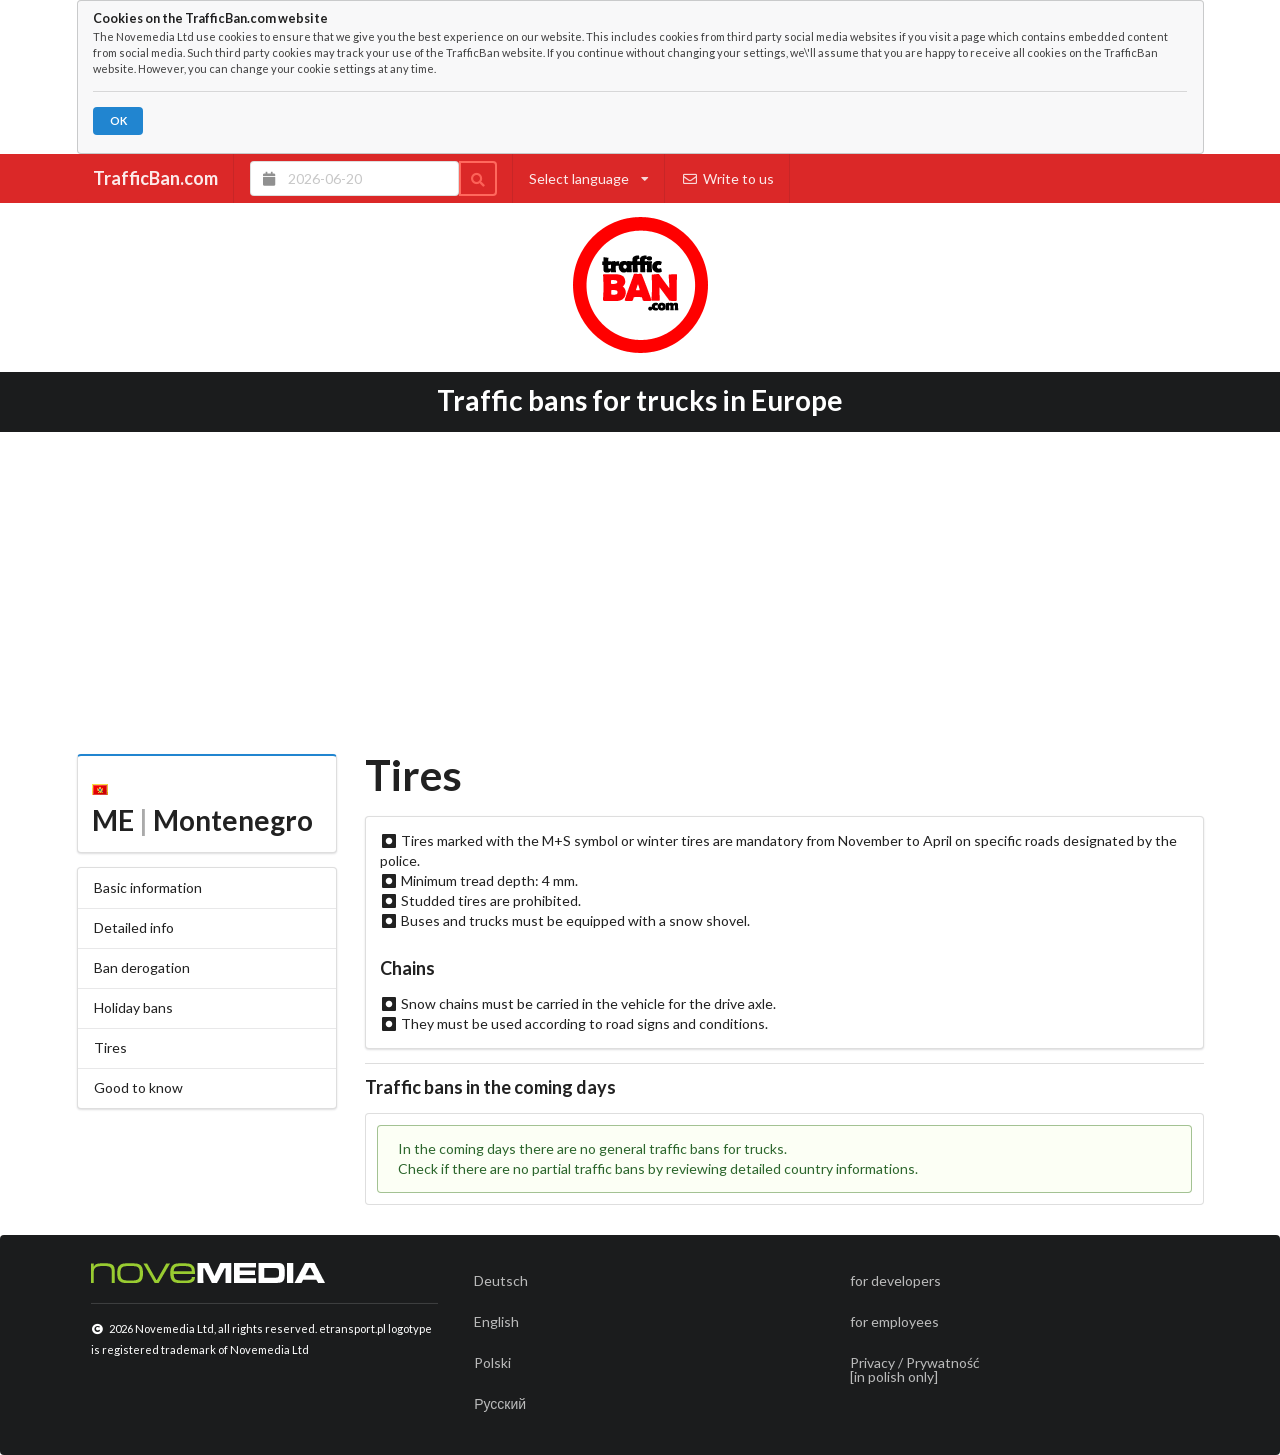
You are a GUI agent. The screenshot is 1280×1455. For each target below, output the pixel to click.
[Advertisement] (640, 586)
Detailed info (134, 927)
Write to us (727, 178)
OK (118, 120)
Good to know (138, 1087)
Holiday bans (133, 1007)
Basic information (148, 887)
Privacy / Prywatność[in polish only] (915, 1369)
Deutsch (501, 1280)
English (496, 1321)
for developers (895, 1280)
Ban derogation (142, 967)
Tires (110, 1047)
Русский (500, 1403)
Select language (589, 178)
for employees (894, 1321)
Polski (492, 1362)
